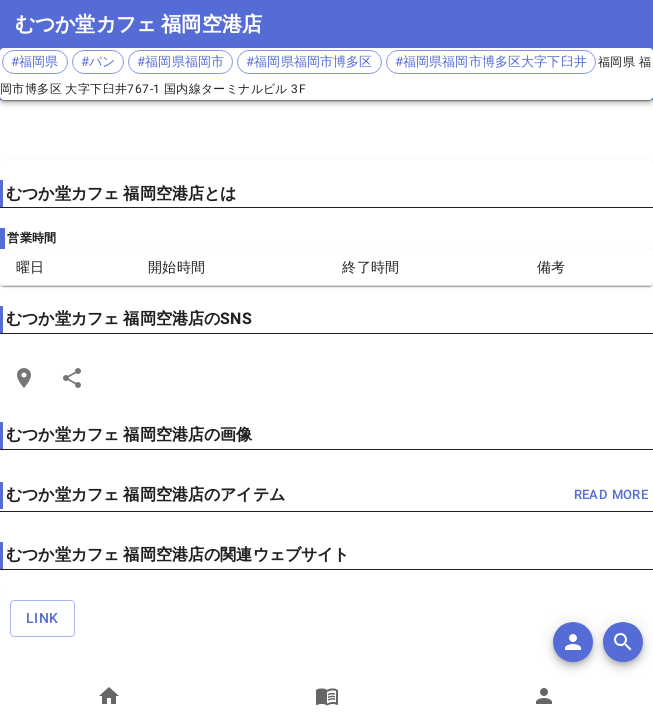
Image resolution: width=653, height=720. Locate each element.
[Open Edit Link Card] (24, 378)
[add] (573, 642)
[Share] (72, 378)
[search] (623, 642)
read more (611, 495)
